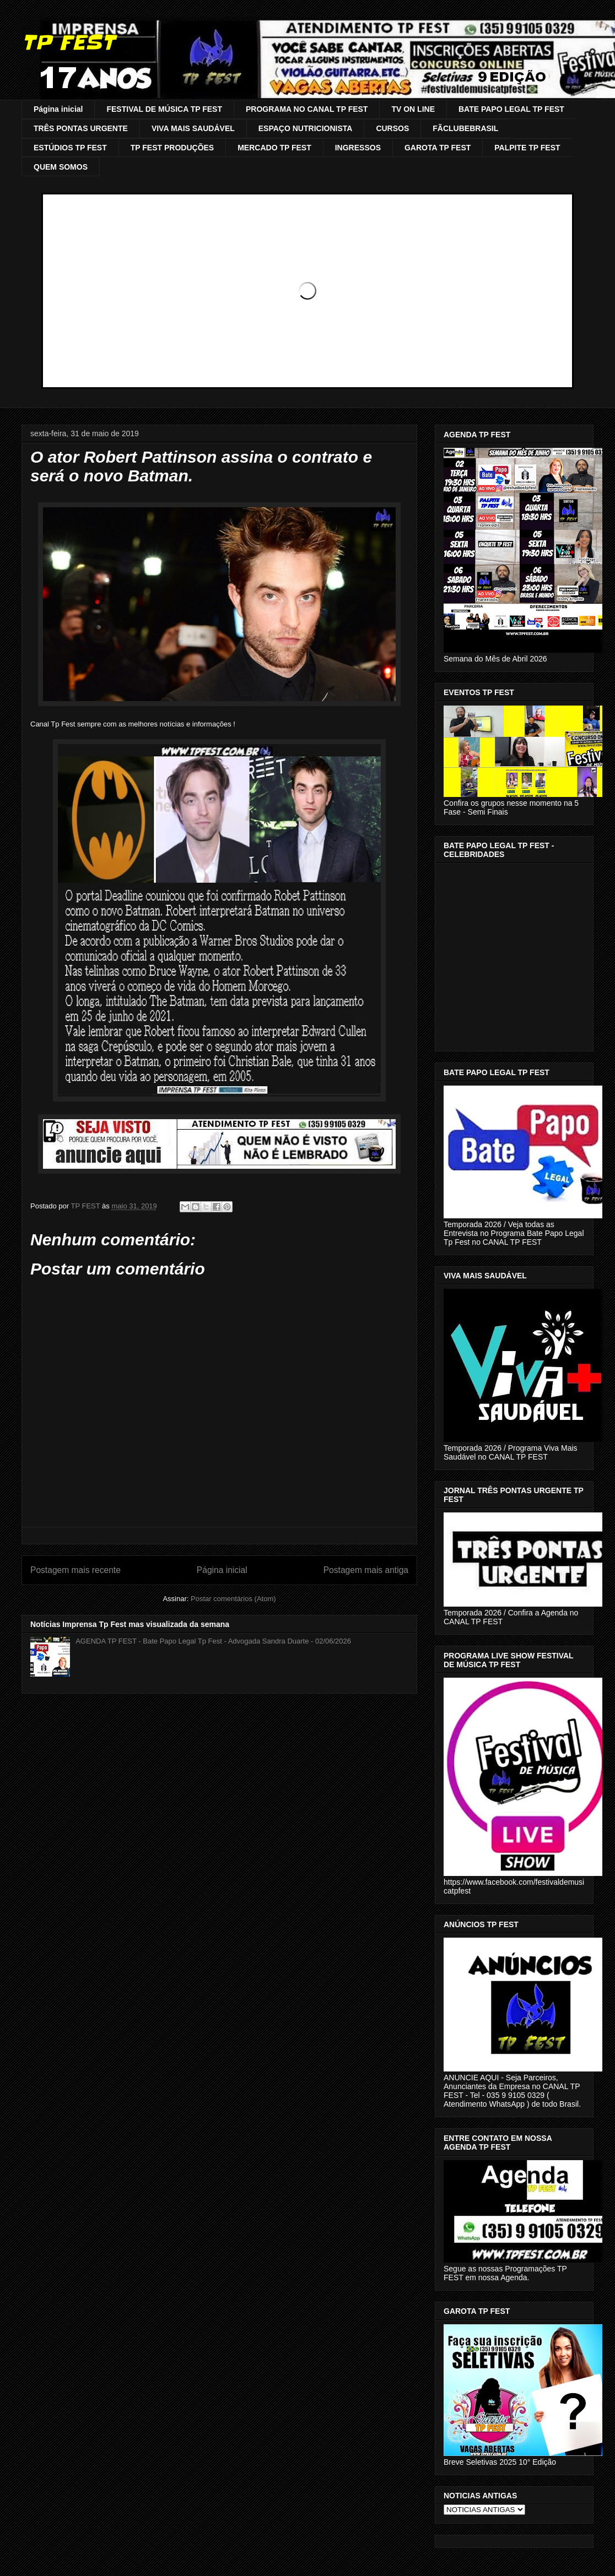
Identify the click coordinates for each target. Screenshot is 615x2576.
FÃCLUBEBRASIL (465, 128)
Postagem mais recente (75, 1570)
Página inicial (58, 109)
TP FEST (68, 42)
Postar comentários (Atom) (233, 1599)
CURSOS (392, 128)
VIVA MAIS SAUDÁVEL (193, 128)
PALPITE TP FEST (527, 147)
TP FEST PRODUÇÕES (172, 147)
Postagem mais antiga (365, 1570)
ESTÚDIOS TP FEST (70, 147)
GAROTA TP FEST (437, 147)
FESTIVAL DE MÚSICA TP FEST (164, 109)
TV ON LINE (413, 109)
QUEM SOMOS (61, 166)
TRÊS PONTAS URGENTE (81, 128)
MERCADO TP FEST (274, 147)
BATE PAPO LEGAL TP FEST (511, 109)
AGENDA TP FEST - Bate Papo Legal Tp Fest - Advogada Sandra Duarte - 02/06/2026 (213, 1641)
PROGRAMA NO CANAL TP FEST (307, 109)
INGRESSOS (358, 147)
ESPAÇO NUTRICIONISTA (305, 128)
